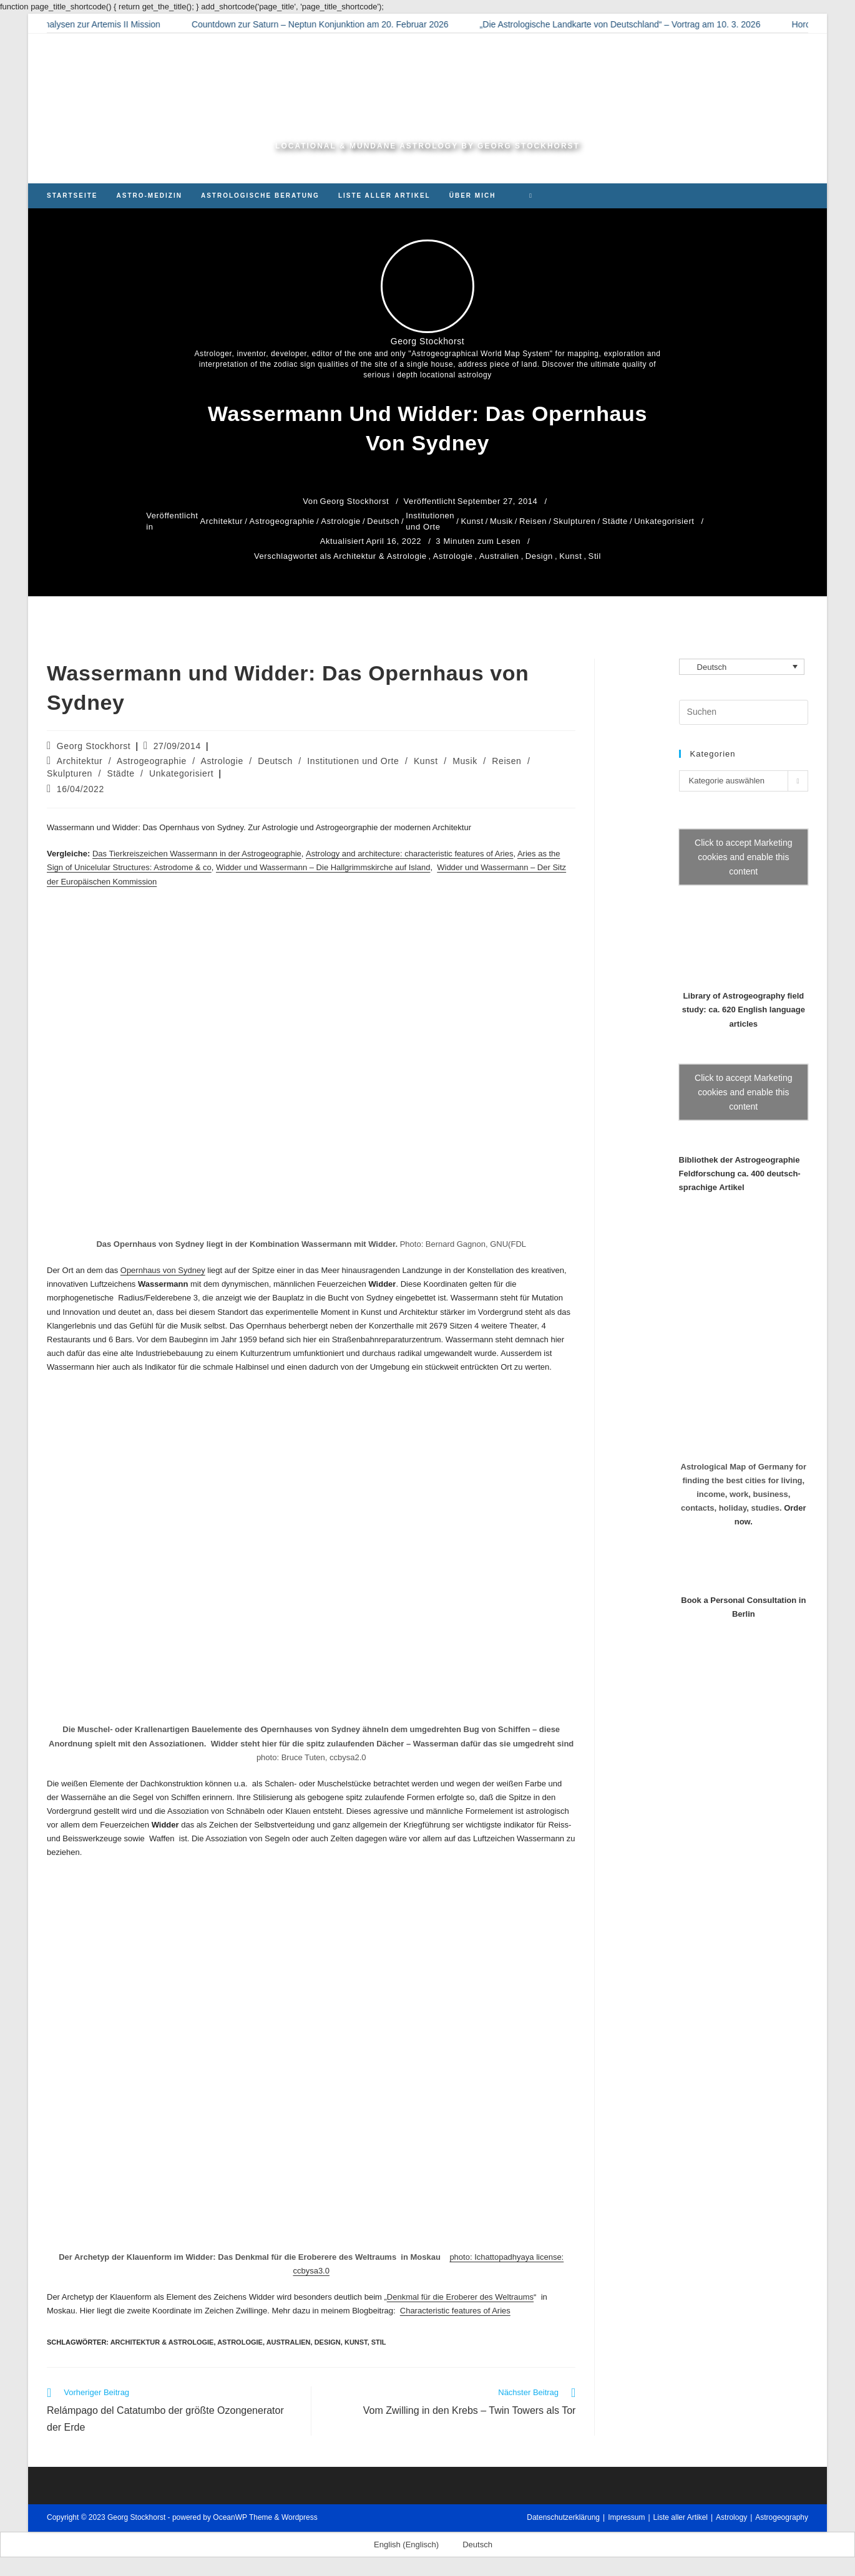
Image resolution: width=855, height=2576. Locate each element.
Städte (615, 521)
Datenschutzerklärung (563, 2517)
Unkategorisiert (664, 521)
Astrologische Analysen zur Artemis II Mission (90, 24)
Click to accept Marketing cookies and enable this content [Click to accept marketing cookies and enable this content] (743, 857)
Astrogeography (781, 2517)
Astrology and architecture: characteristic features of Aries (409, 853)
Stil (595, 556)
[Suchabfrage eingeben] (743, 712)
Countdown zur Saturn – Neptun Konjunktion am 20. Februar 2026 (338, 24)
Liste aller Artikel (680, 2517)
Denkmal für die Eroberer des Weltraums (460, 2297)
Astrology (731, 2517)
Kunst (472, 521)
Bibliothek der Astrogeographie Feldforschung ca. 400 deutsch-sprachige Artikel (740, 1173)
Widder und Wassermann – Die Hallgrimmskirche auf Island (323, 867)
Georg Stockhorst (94, 746)
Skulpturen (574, 521)
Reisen (533, 521)
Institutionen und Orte (430, 521)
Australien (499, 556)
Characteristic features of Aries (455, 2310)
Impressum (626, 2517)
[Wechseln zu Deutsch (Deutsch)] (472, 2544)
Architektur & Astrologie (380, 556)
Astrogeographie (282, 521)
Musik (501, 521)
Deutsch (383, 521)
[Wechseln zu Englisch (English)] (400, 2544)
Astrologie (341, 521)
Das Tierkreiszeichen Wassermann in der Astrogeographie (196, 853)
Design (539, 556)
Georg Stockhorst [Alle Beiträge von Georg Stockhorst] (428, 341)
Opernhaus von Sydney (162, 1270)
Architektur (221, 521)
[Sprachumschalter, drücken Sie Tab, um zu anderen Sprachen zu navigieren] (742, 667)
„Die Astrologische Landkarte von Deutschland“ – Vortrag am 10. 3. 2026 (637, 24)
